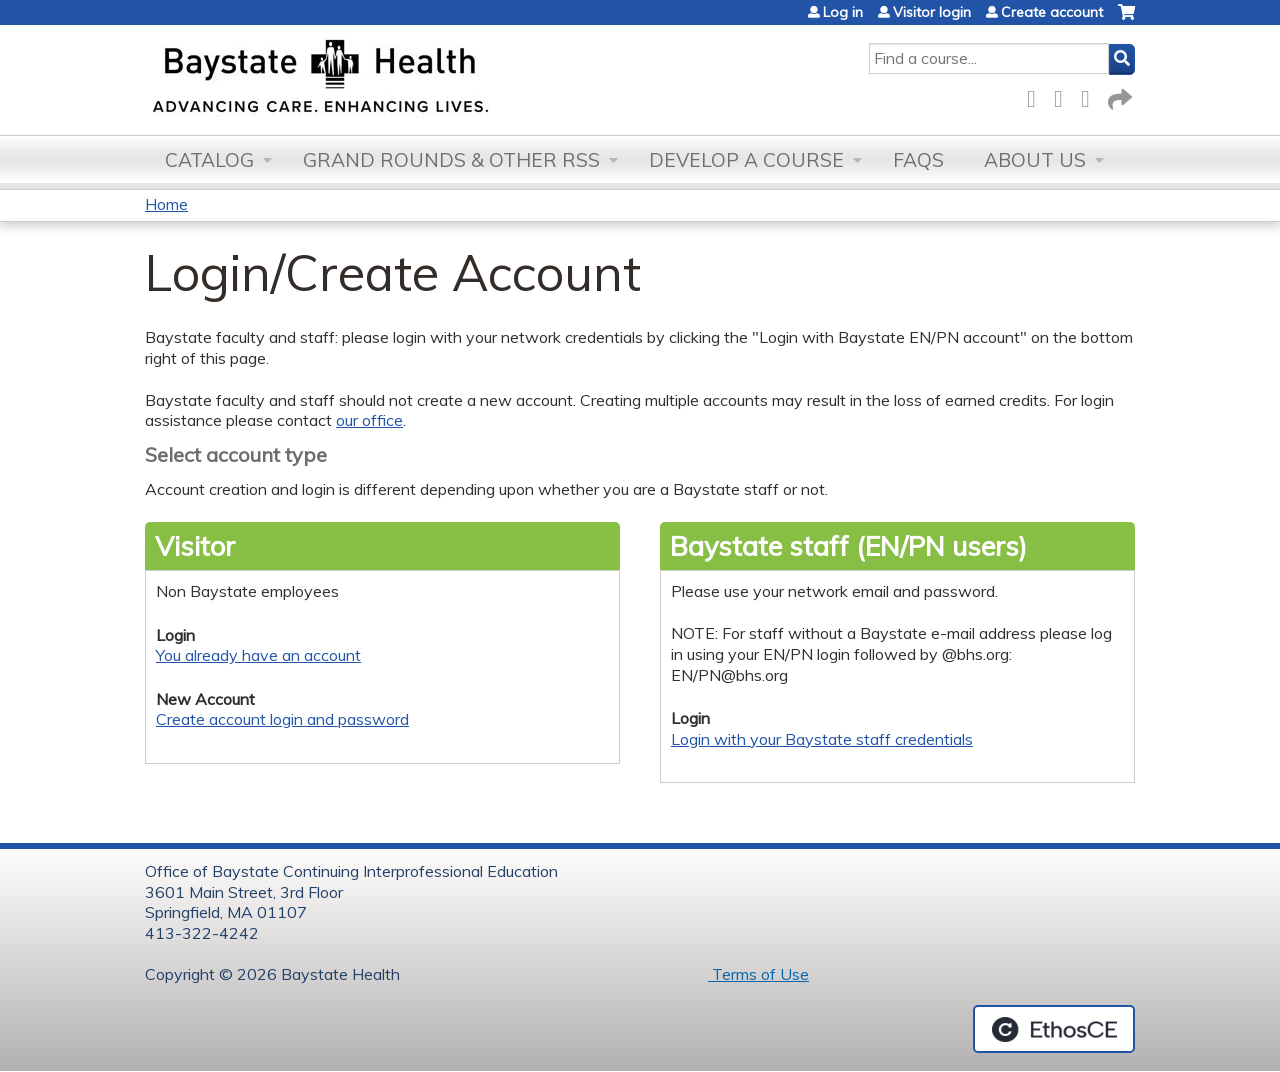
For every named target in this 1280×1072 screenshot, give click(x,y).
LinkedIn (1091, 95)
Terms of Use (758, 974)
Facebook (1037, 95)
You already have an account (258, 655)
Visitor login (932, 12)
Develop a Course (746, 160)
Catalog (209, 160)
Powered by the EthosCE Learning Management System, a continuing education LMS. (1054, 1029)
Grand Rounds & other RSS (451, 160)
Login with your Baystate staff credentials (822, 739)
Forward (1118, 95)
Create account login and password (282, 719)
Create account (1052, 12)
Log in (843, 12)
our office (369, 420)
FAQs (918, 160)
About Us (1035, 160)
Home (166, 204)
